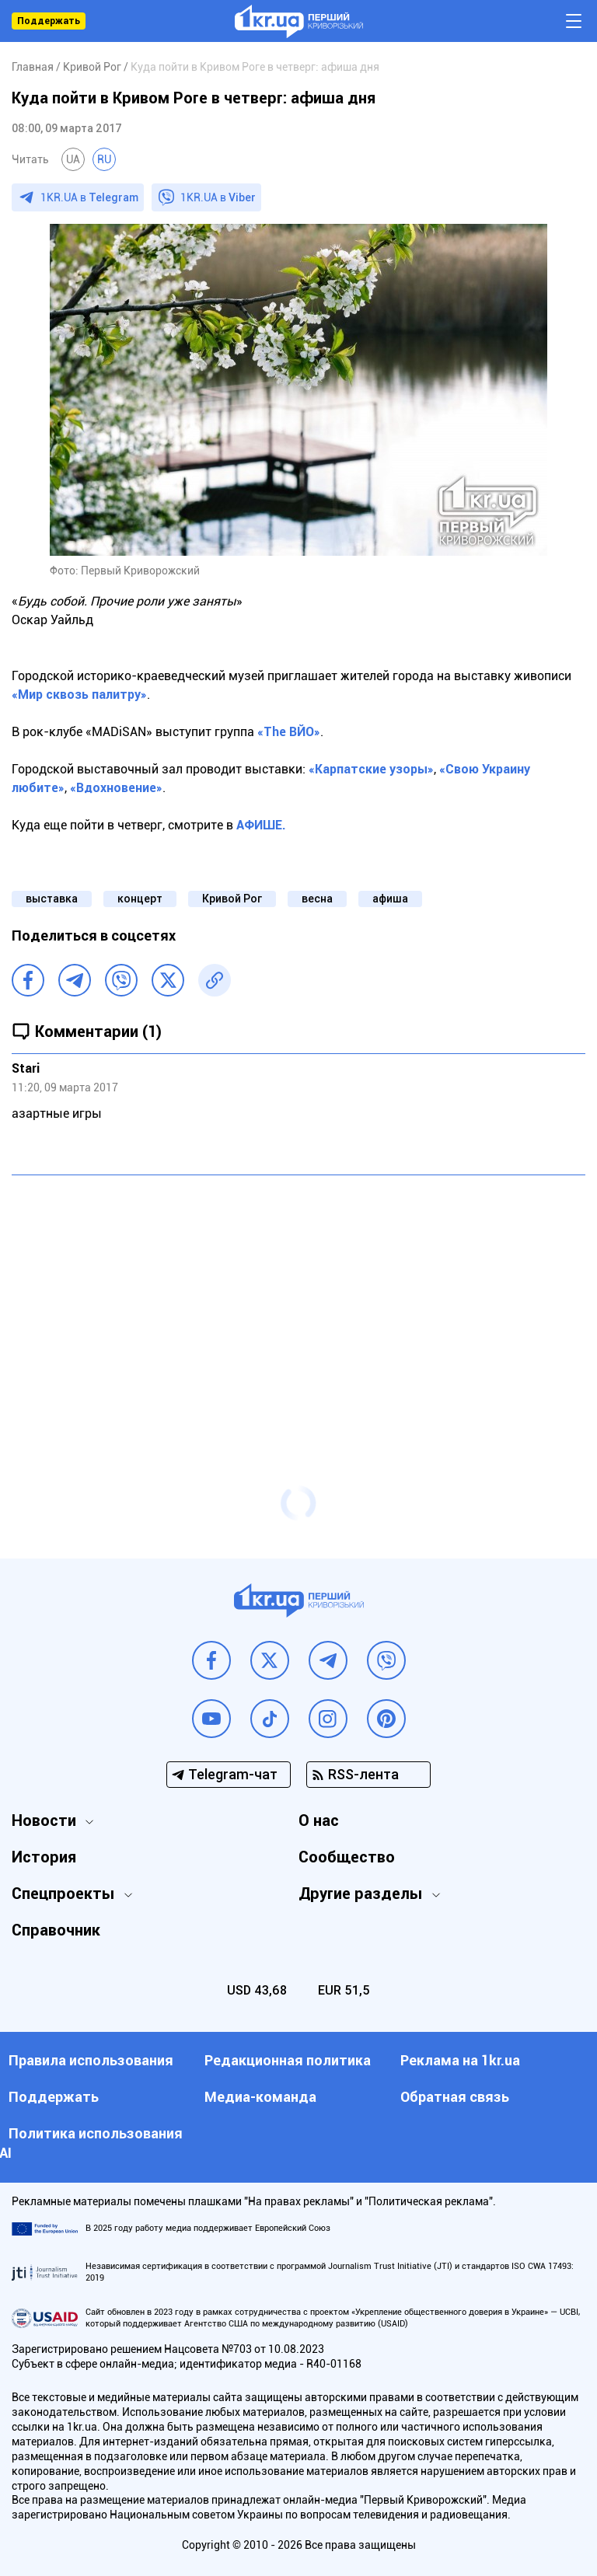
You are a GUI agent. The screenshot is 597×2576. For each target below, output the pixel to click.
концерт (139, 898)
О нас (318, 1820)
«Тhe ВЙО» (288, 731)
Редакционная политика (287, 2060)
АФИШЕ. (261, 825)
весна (317, 898)
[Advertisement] (298, 1299)
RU (104, 159)
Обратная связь (454, 2097)
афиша (390, 898)
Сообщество (346, 1857)
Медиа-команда (260, 2097)
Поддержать (48, 21)
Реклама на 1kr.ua (460, 2060)
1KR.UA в (89, 197)
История (44, 1857)
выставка (52, 898)
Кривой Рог (232, 898)
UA (73, 159)
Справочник (56, 1930)
